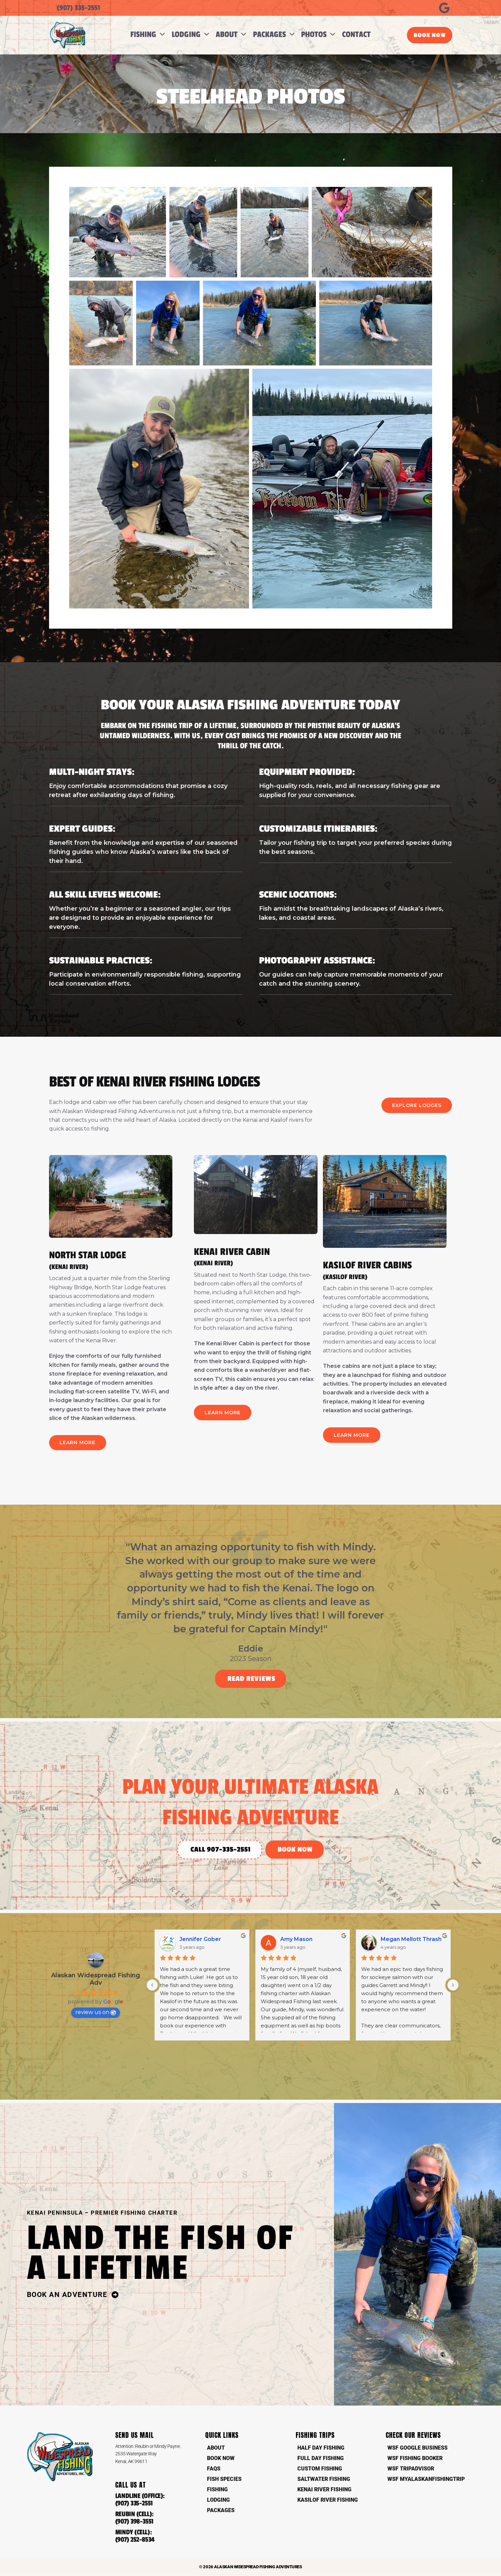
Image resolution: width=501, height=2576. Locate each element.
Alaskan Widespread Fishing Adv (95, 1979)
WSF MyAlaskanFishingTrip (426, 2479)
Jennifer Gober (200, 1939)
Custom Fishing (319, 2469)
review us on (95, 2013)
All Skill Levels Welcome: (105, 894)
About (216, 2448)
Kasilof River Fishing (327, 2500)
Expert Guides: (82, 828)
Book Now (221, 2458)
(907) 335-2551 (78, 8)
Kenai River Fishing (324, 2490)
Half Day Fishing (320, 2448)
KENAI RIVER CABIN (256, 1257)
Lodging (218, 2500)
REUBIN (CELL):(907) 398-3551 (134, 2518)
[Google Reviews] (444, 8)
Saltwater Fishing (323, 2479)
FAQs (213, 2469)
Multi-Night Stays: (92, 772)
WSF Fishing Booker (415, 2458)
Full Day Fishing (320, 2458)
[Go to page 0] (302, 2046)
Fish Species (224, 2479)
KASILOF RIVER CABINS (385, 1270)
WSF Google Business (417, 2448)
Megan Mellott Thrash (411, 1939)
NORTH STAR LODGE (111, 1260)
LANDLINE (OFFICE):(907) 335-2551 (140, 2500)
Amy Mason (296, 1939)
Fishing (217, 2490)
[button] (160, 34)
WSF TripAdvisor (410, 2469)
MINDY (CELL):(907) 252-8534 (135, 2536)
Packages (221, 2510)
